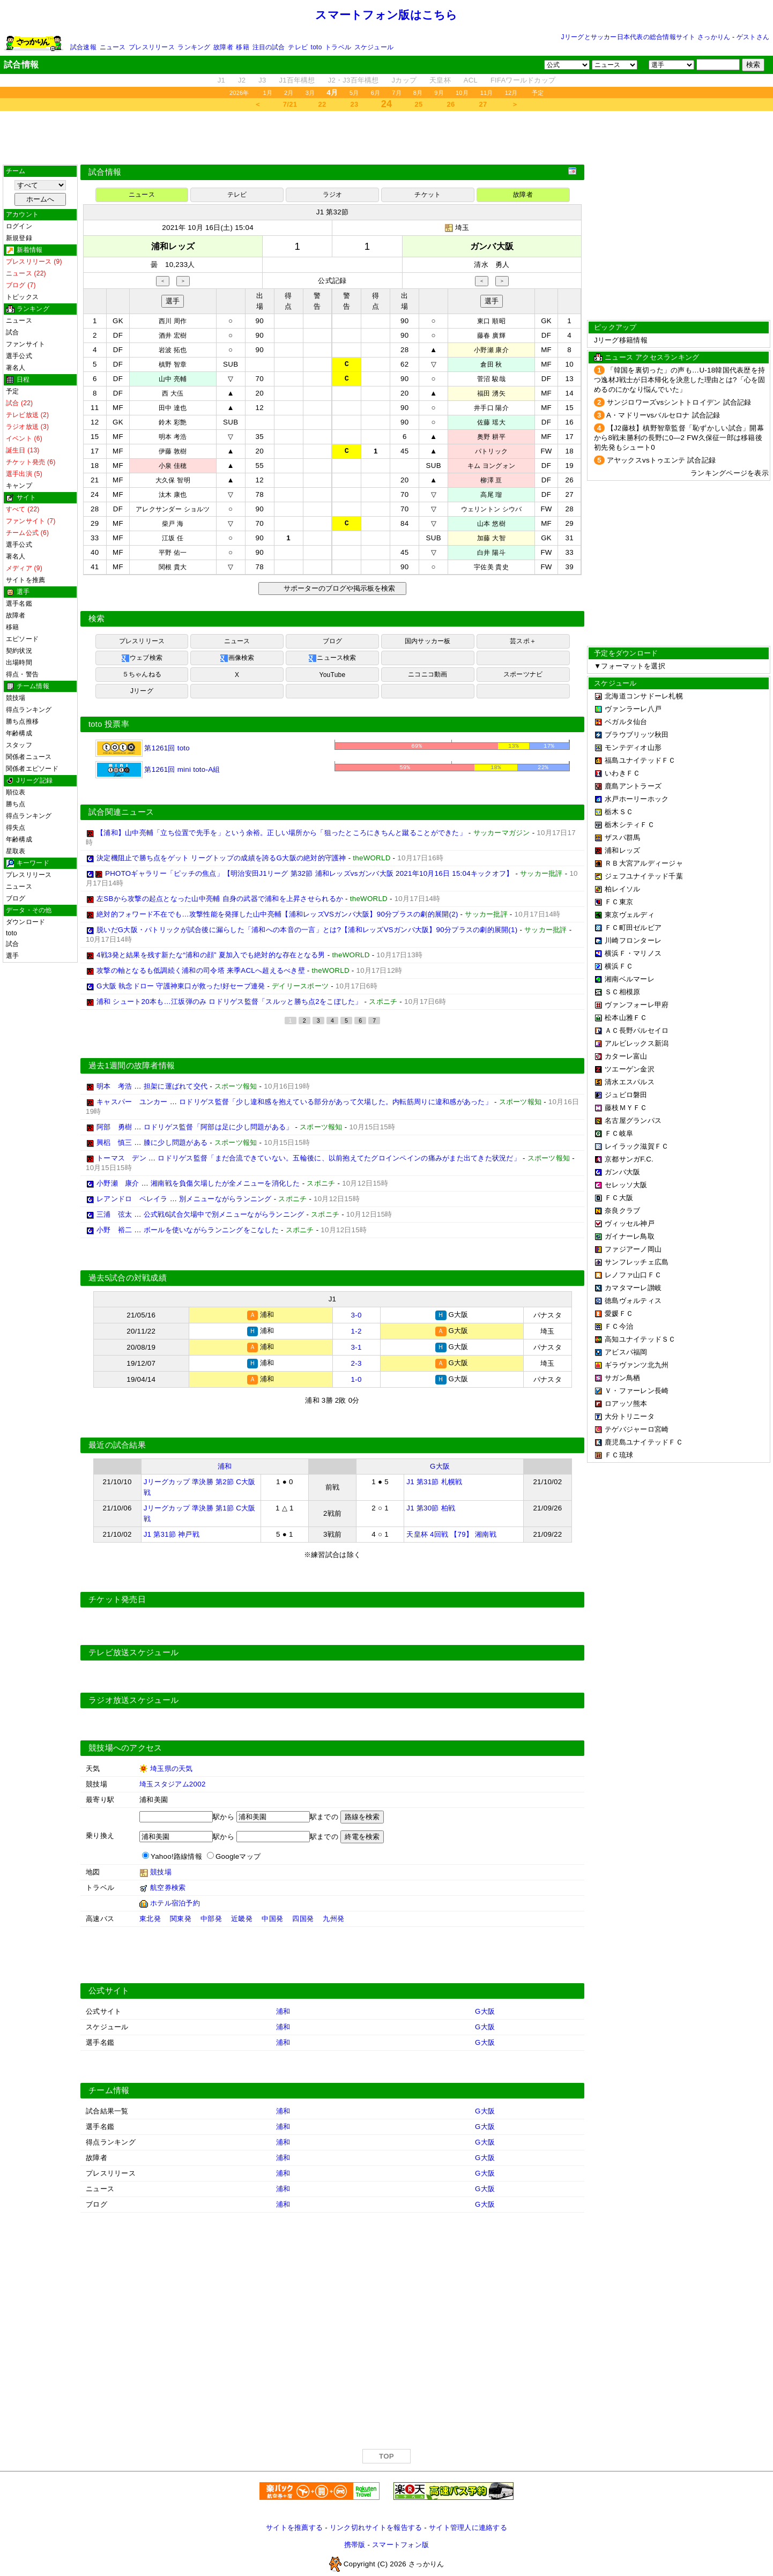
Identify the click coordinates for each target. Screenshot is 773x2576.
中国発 (272, 1916)
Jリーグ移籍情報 (621, 340)
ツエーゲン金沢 (630, 1069)
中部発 (211, 1916)
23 (355, 104)
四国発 (303, 1916)
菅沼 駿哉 (491, 379)
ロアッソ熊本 (626, 1403)
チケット (427, 194)
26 (451, 104)
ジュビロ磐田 (626, 1095)
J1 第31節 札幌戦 (434, 1479)
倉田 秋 (491, 364)
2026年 (239, 93)
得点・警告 (22, 674)
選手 (12, 955)
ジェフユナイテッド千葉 (644, 876)
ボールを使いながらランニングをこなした (211, 1230)
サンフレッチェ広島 (636, 1262)
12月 (511, 93)
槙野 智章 (173, 364)
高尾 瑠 (491, 494)
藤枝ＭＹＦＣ (626, 1108)
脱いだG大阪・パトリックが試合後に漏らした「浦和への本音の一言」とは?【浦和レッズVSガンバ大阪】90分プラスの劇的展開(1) (306, 930)
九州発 (333, 1916)
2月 (289, 93)
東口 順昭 (491, 321)
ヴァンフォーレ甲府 (636, 1005)
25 (419, 104)
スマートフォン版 (400, 2542)
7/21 (290, 104)
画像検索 (237, 658)
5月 (354, 93)
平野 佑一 (173, 552)
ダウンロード (25, 922)
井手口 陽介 (491, 408)
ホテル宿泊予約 (175, 1900)
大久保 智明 (172, 480)
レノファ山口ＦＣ (633, 1275)
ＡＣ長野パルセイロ (636, 1030)
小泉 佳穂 (173, 466)
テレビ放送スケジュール (133, 1650)
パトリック (491, 451)
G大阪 (440, 1464)
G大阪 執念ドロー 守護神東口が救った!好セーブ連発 (180, 986)
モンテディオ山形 (633, 747)
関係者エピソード (32, 768)
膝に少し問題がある (175, 1142)
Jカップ (404, 80)
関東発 (180, 1916)
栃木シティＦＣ (630, 825)
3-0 (356, 1315)
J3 (262, 80)
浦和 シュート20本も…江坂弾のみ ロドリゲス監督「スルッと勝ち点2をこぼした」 (229, 1001)
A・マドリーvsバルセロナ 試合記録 (663, 415)
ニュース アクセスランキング (652, 357)
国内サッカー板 (428, 641)
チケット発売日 (117, 1596)
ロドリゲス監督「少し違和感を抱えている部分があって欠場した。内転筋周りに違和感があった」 (335, 1102)
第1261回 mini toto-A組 (157, 769)
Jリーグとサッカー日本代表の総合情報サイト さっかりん (646, 37)
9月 (439, 93)
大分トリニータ (630, 1416)
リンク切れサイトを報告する (376, 2525)
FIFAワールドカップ (522, 80)
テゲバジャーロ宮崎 (636, 1429)
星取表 (16, 851)
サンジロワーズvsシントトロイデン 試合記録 (679, 402)
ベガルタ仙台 (626, 722)
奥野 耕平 (491, 437)
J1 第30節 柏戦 (430, 1505)
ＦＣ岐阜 (619, 1133)
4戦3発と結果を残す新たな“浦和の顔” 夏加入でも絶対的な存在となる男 (210, 955)
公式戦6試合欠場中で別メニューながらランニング (224, 1214)
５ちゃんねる (141, 674)
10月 (462, 93)
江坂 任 (172, 538)
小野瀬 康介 (491, 350)
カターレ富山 (626, 1056)
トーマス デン (121, 1158)
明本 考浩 (173, 437)
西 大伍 (172, 393)
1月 (268, 93)
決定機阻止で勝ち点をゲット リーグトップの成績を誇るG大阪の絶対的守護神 (221, 858)
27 (483, 104)
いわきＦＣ (622, 773)
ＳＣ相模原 (622, 992)
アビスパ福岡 (626, 1352)
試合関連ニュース (121, 812)
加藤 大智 (491, 538)
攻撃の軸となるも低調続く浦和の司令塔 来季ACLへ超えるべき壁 (200, 970)
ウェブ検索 (141, 658)
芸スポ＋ (523, 641)
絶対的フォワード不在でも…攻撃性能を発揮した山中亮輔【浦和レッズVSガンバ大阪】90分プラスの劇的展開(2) (277, 914)
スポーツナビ (522, 674)
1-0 (356, 1377)
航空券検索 (167, 1885)
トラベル (338, 47)
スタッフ (19, 745)
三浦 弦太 (114, 1214)
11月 (486, 93)
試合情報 (104, 172)
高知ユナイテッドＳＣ (640, 1339)
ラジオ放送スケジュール (133, 1697)
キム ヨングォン (491, 466)
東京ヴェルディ (630, 915)
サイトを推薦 (25, 580)
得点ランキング (29, 709)
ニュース (113, 47)
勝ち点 (16, 804)
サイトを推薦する (294, 2525)
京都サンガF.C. (629, 1159)
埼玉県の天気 (171, 1766)
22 (322, 104)
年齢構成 (19, 733)
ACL (471, 80)
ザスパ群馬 (622, 837)
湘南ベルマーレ (630, 979)
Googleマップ (238, 1854)
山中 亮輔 (173, 379)
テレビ (298, 47)
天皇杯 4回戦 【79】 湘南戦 (451, 1532)
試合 (12, 332)
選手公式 (19, 356)
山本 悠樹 (491, 523)
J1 (221, 80)
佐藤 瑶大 (491, 422)
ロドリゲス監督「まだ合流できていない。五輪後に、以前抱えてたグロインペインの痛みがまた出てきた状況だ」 (339, 1158)
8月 (418, 93)
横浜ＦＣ (619, 966)
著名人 (16, 367)
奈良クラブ (622, 1211)
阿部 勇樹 (114, 1127)
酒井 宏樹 (173, 335)
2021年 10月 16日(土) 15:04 (208, 228)
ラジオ (333, 194)
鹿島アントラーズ (633, 786)
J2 (242, 80)
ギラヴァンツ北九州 (636, 1365)
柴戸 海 (172, 523)
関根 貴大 (173, 567)
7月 (397, 93)
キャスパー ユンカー (132, 1102)
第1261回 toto (142, 748)
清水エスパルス (630, 1082)
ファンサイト (25, 344)
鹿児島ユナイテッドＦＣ (644, 1442)
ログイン (19, 226)
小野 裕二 (114, 1230)
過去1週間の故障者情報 (131, 1065)
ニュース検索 (332, 658)
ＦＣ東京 (619, 902)
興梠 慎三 (114, 1142)
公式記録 (332, 281)
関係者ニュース (29, 757)
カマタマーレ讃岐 (633, 1288)
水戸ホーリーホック (636, 799)
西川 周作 (173, 321)
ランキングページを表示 (729, 473)
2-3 (356, 1361)
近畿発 (241, 1916)
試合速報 (83, 47)
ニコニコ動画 (427, 674)
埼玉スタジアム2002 (172, 1781)
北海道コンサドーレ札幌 (644, 696)
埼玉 (462, 228)
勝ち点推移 (22, 721)
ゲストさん (753, 37)
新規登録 (19, 238)
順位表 (16, 792)
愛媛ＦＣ (619, 1313)
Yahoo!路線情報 (176, 1854)
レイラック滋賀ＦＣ (636, 1146)
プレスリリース (152, 47)
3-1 (356, 1346)
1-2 (356, 1330)
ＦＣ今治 (619, 1326)
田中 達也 (173, 408)
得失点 (16, 827)
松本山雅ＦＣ (626, 1018)
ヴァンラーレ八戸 (633, 709)
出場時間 (19, 662)
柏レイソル (622, 889)
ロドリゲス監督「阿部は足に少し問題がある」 (218, 1127)
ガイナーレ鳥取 (630, 1236)
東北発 (150, 1916)
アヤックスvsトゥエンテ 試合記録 (661, 460)
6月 (376, 93)
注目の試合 (268, 47)
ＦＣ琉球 (619, 1455)
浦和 (225, 1464)
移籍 (242, 47)
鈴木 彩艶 (173, 422)
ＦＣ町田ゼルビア (633, 928)
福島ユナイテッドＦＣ (640, 760)
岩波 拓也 (173, 350)
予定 (538, 93)
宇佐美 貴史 (491, 567)
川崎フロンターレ (633, 940)
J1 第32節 (332, 212)
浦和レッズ (622, 850)
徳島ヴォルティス (633, 1301)
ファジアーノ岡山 (633, 1249)
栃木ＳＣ (619, 812)
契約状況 (19, 650)
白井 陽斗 (491, 552)
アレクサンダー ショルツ (173, 509)
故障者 (223, 47)
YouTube (332, 675)
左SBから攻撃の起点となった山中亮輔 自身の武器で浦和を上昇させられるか (219, 899)
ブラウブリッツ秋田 (636, 735)
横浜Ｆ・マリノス (633, 953)
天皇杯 (440, 80)
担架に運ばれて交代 (175, 1086)
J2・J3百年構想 (353, 80)
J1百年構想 (297, 80)
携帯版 (355, 2542)
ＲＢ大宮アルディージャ (644, 863)
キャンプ (19, 485)
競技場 (16, 698)
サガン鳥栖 (622, 1378)
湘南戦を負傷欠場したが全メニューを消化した (225, 1183)
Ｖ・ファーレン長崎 (636, 1391)
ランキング (193, 47)
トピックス (22, 297)
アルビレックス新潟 (636, 1043)
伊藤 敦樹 (173, 451)
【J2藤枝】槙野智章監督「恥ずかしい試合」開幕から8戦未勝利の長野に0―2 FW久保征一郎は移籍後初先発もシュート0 (679, 437)
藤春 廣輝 (491, 335)
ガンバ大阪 (622, 1172)
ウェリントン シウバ (491, 509)
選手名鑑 (19, 603)
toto (316, 47)
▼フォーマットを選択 (629, 666)
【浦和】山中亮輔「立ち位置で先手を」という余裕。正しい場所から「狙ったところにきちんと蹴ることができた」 (281, 833)
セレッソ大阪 (626, 1185)
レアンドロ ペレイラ (132, 1199)
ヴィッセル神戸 (630, 1223)
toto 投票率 (108, 724)
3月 (310, 93)
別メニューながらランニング (225, 1199)
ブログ (16, 898)
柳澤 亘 (491, 480)
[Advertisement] (386, 138)
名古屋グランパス (633, 1120)
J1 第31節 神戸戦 (171, 1532)
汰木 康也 (173, 494)
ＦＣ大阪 (619, 1198)
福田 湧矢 (491, 393)
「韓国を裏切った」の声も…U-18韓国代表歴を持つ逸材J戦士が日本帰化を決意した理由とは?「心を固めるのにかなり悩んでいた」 (679, 379)
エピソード (22, 639)
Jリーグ (141, 691)
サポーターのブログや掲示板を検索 (338, 588)
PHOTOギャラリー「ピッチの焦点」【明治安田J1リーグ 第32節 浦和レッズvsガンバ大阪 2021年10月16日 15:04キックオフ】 (309, 873)
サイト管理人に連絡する (468, 2525)
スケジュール (373, 47)
